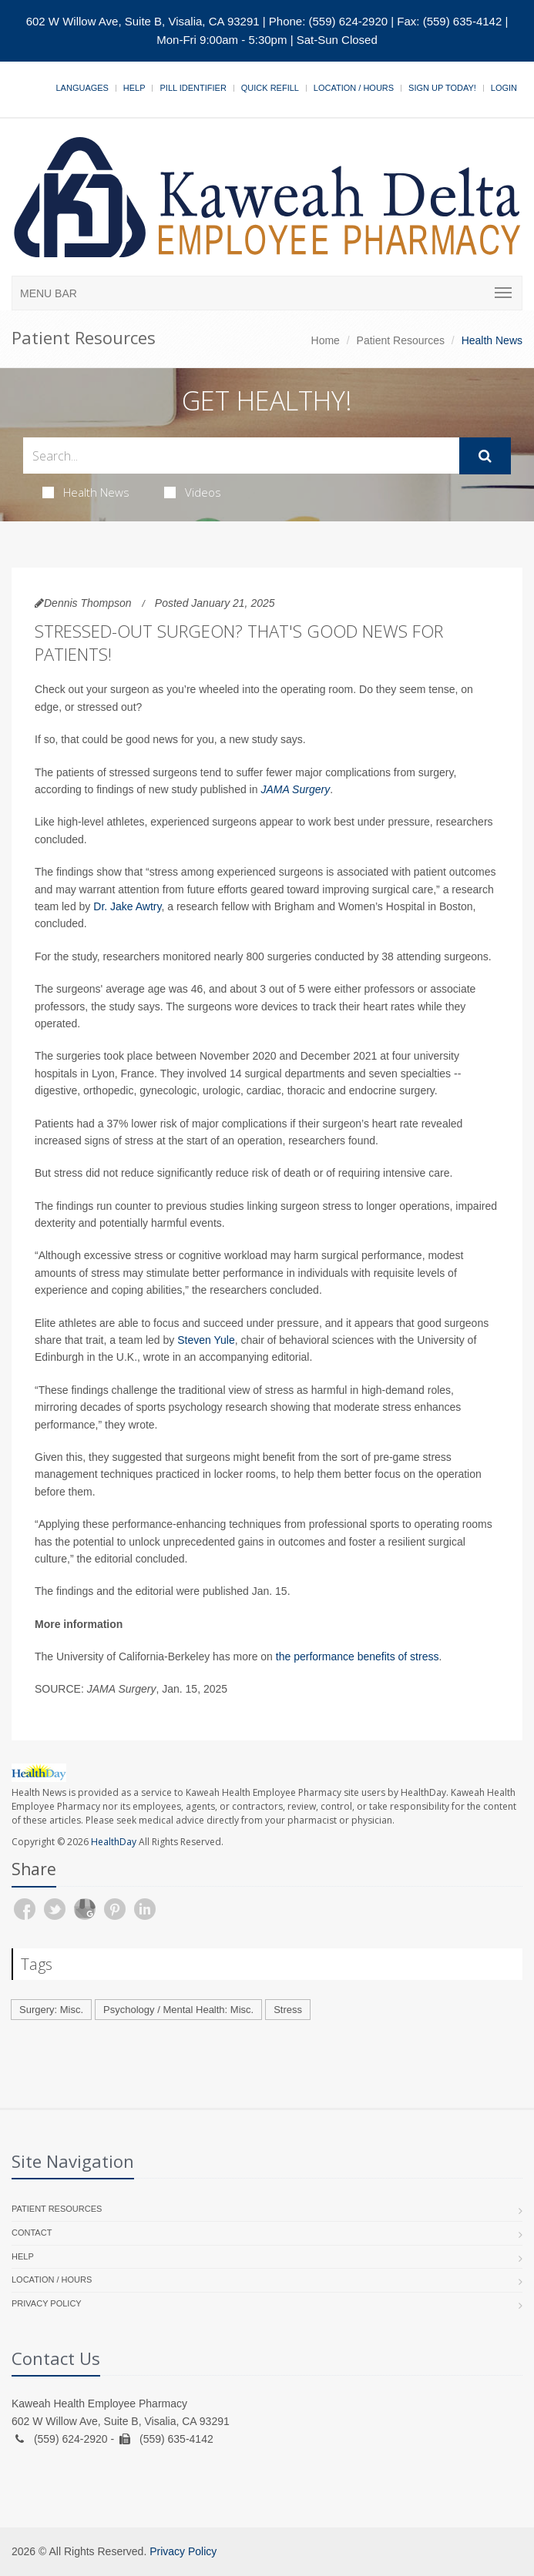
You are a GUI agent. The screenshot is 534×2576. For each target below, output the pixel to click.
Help (134, 87)
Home (325, 340)
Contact (32, 2232)
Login (504, 87)
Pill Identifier (193, 87)
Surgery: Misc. (51, 2009)
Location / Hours (354, 87)
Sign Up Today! (442, 87)
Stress (288, 2009)
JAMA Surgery (295, 789)
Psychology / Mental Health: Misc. (178, 2009)
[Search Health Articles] (241, 455)
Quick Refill (270, 87)
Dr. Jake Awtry (127, 906)
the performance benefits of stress (357, 1656)
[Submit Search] (485, 455)
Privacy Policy (47, 2303)
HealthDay (113, 1841)
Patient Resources (401, 340)
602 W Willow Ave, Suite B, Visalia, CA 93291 (143, 21)
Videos (192, 492)
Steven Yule (205, 1340)
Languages (81, 87)
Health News (85, 492)
